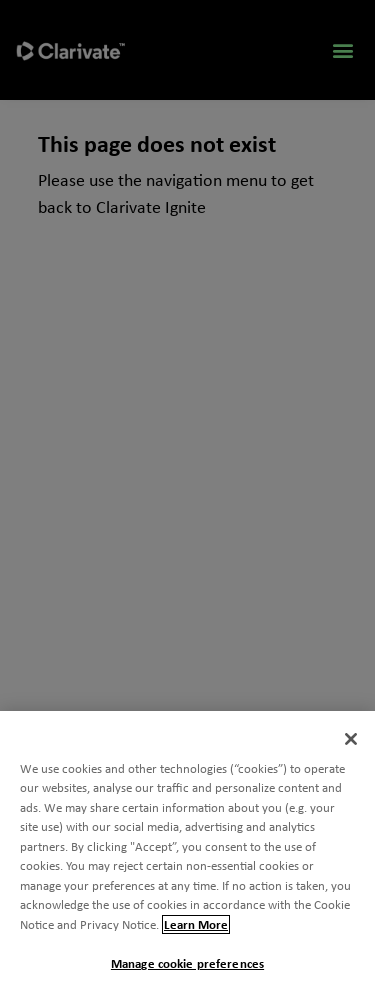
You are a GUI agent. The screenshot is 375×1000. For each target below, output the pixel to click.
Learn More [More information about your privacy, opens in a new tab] (196, 924)
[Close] (351, 739)
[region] (187, 855)
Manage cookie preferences (187, 963)
